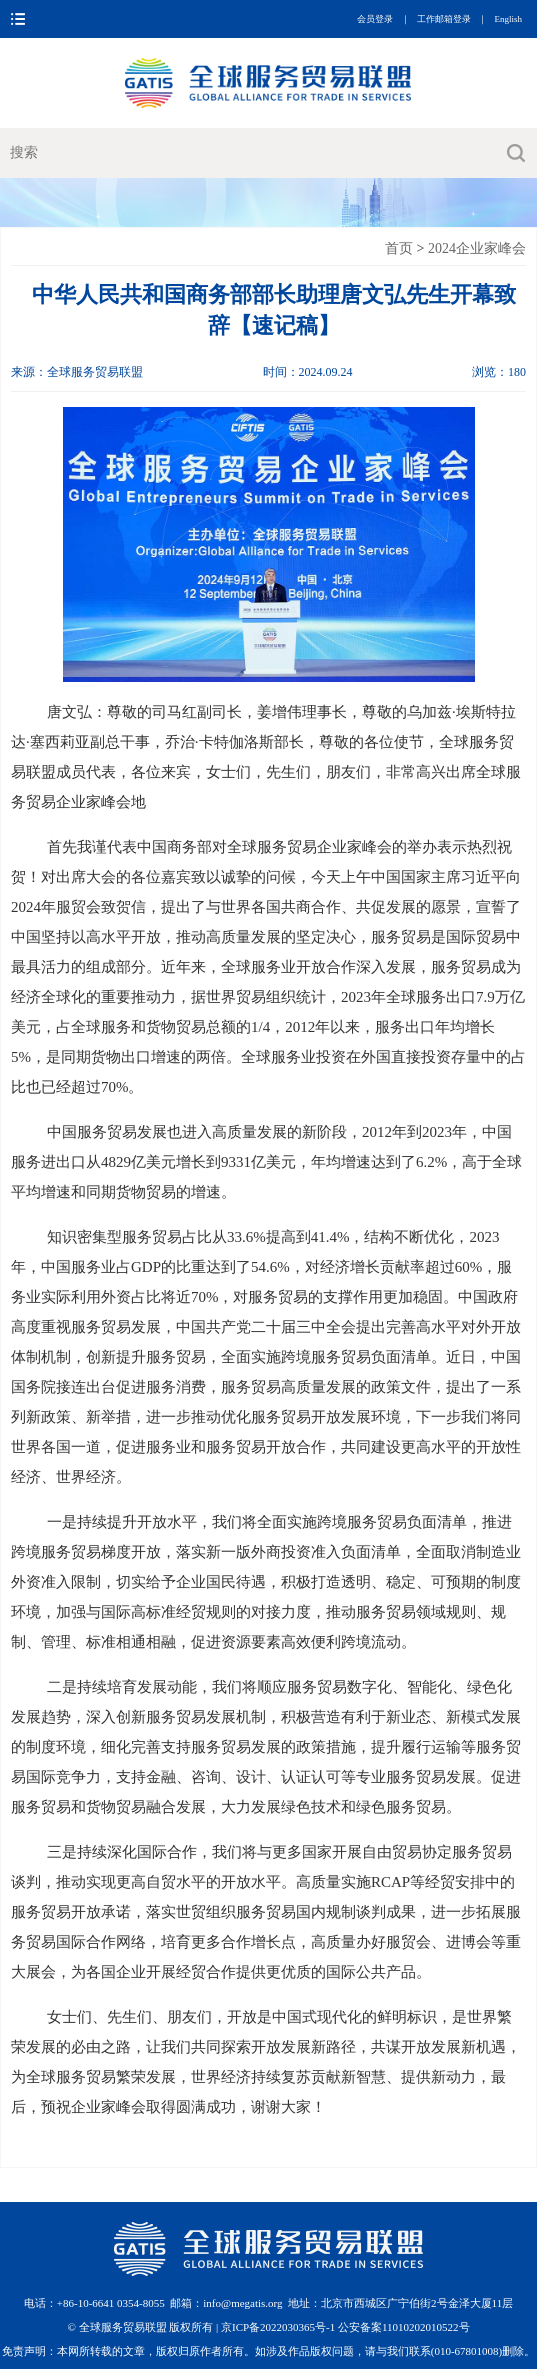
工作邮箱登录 (444, 19)
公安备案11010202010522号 (404, 2327)
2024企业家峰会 (477, 248)
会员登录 (375, 19)
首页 (399, 248)
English (508, 19)
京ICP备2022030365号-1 (279, 2327)
